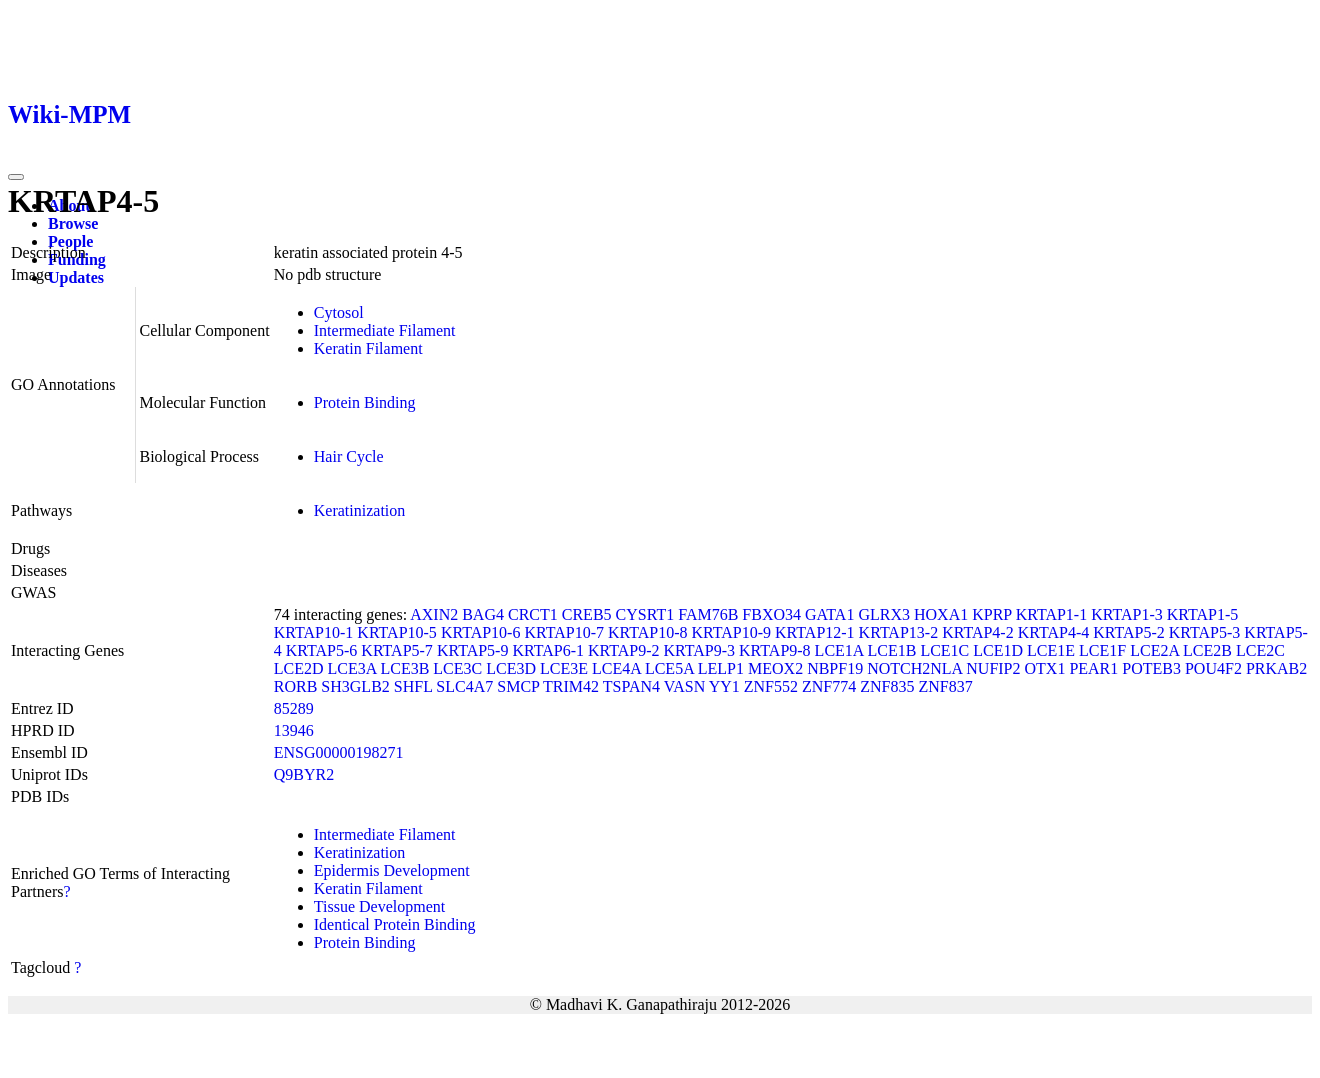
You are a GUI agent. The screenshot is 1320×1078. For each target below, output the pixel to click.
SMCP (518, 686)
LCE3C (457, 668)
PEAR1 (1093, 668)
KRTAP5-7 (397, 650)
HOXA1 (941, 614)
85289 (294, 708)
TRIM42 (571, 686)
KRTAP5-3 (1205, 632)
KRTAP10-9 (732, 632)
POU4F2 (1213, 668)
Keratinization (360, 510)
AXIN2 (434, 614)
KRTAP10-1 (314, 632)
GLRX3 (884, 614)
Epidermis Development (392, 870)
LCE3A (352, 668)
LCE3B (404, 668)
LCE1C (944, 650)
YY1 (724, 686)
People (70, 241)
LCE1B (892, 650)
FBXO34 (771, 614)
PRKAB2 (1276, 668)
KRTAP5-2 (1129, 632)
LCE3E (564, 668)
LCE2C (1260, 650)
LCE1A (839, 650)
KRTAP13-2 (899, 632)
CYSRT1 (645, 614)
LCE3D (511, 668)
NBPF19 (835, 668)
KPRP (991, 614)
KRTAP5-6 (322, 650)
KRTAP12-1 (815, 632)
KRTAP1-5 (1203, 614)
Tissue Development (379, 906)
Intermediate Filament (385, 330)
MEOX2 (775, 668)
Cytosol (339, 312)
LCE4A (616, 668)
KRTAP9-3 (700, 650)
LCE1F (1102, 650)
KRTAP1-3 (1127, 614)
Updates (76, 277)
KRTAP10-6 (481, 632)
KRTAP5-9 (473, 650)
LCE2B (1207, 650)
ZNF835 (887, 686)
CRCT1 (533, 614)
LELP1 (721, 668)
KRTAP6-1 (548, 650)
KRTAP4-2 (978, 632)
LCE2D (299, 668)
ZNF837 (945, 686)
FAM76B (708, 614)
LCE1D (998, 650)
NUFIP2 (993, 668)
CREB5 (587, 614)
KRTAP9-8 (775, 650)
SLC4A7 (464, 686)
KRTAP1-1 (1052, 614)
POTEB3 (1151, 668)
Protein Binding (365, 402)
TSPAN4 (631, 686)
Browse (73, 223)
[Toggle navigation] (16, 177)
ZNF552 (771, 686)
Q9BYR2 (304, 774)
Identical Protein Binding (395, 924)
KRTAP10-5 (397, 632)
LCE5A (669, 668)
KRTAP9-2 (624, 650)
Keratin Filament (368, 348)
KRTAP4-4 (1054, 632)
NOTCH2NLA (914, 668)
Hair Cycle (349, 456)
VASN (685, 686)
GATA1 (829, 614)
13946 (294, 730)
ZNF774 (829, 686)
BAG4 (483, 614)
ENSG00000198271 (339, 752)
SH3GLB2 (355, 686)
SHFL (413, 686)
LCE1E (1051, 650)
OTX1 (1045, 668)
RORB (296, 686)
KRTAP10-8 (648, 632)
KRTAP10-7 (564, 632)
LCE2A (1154, 650)
